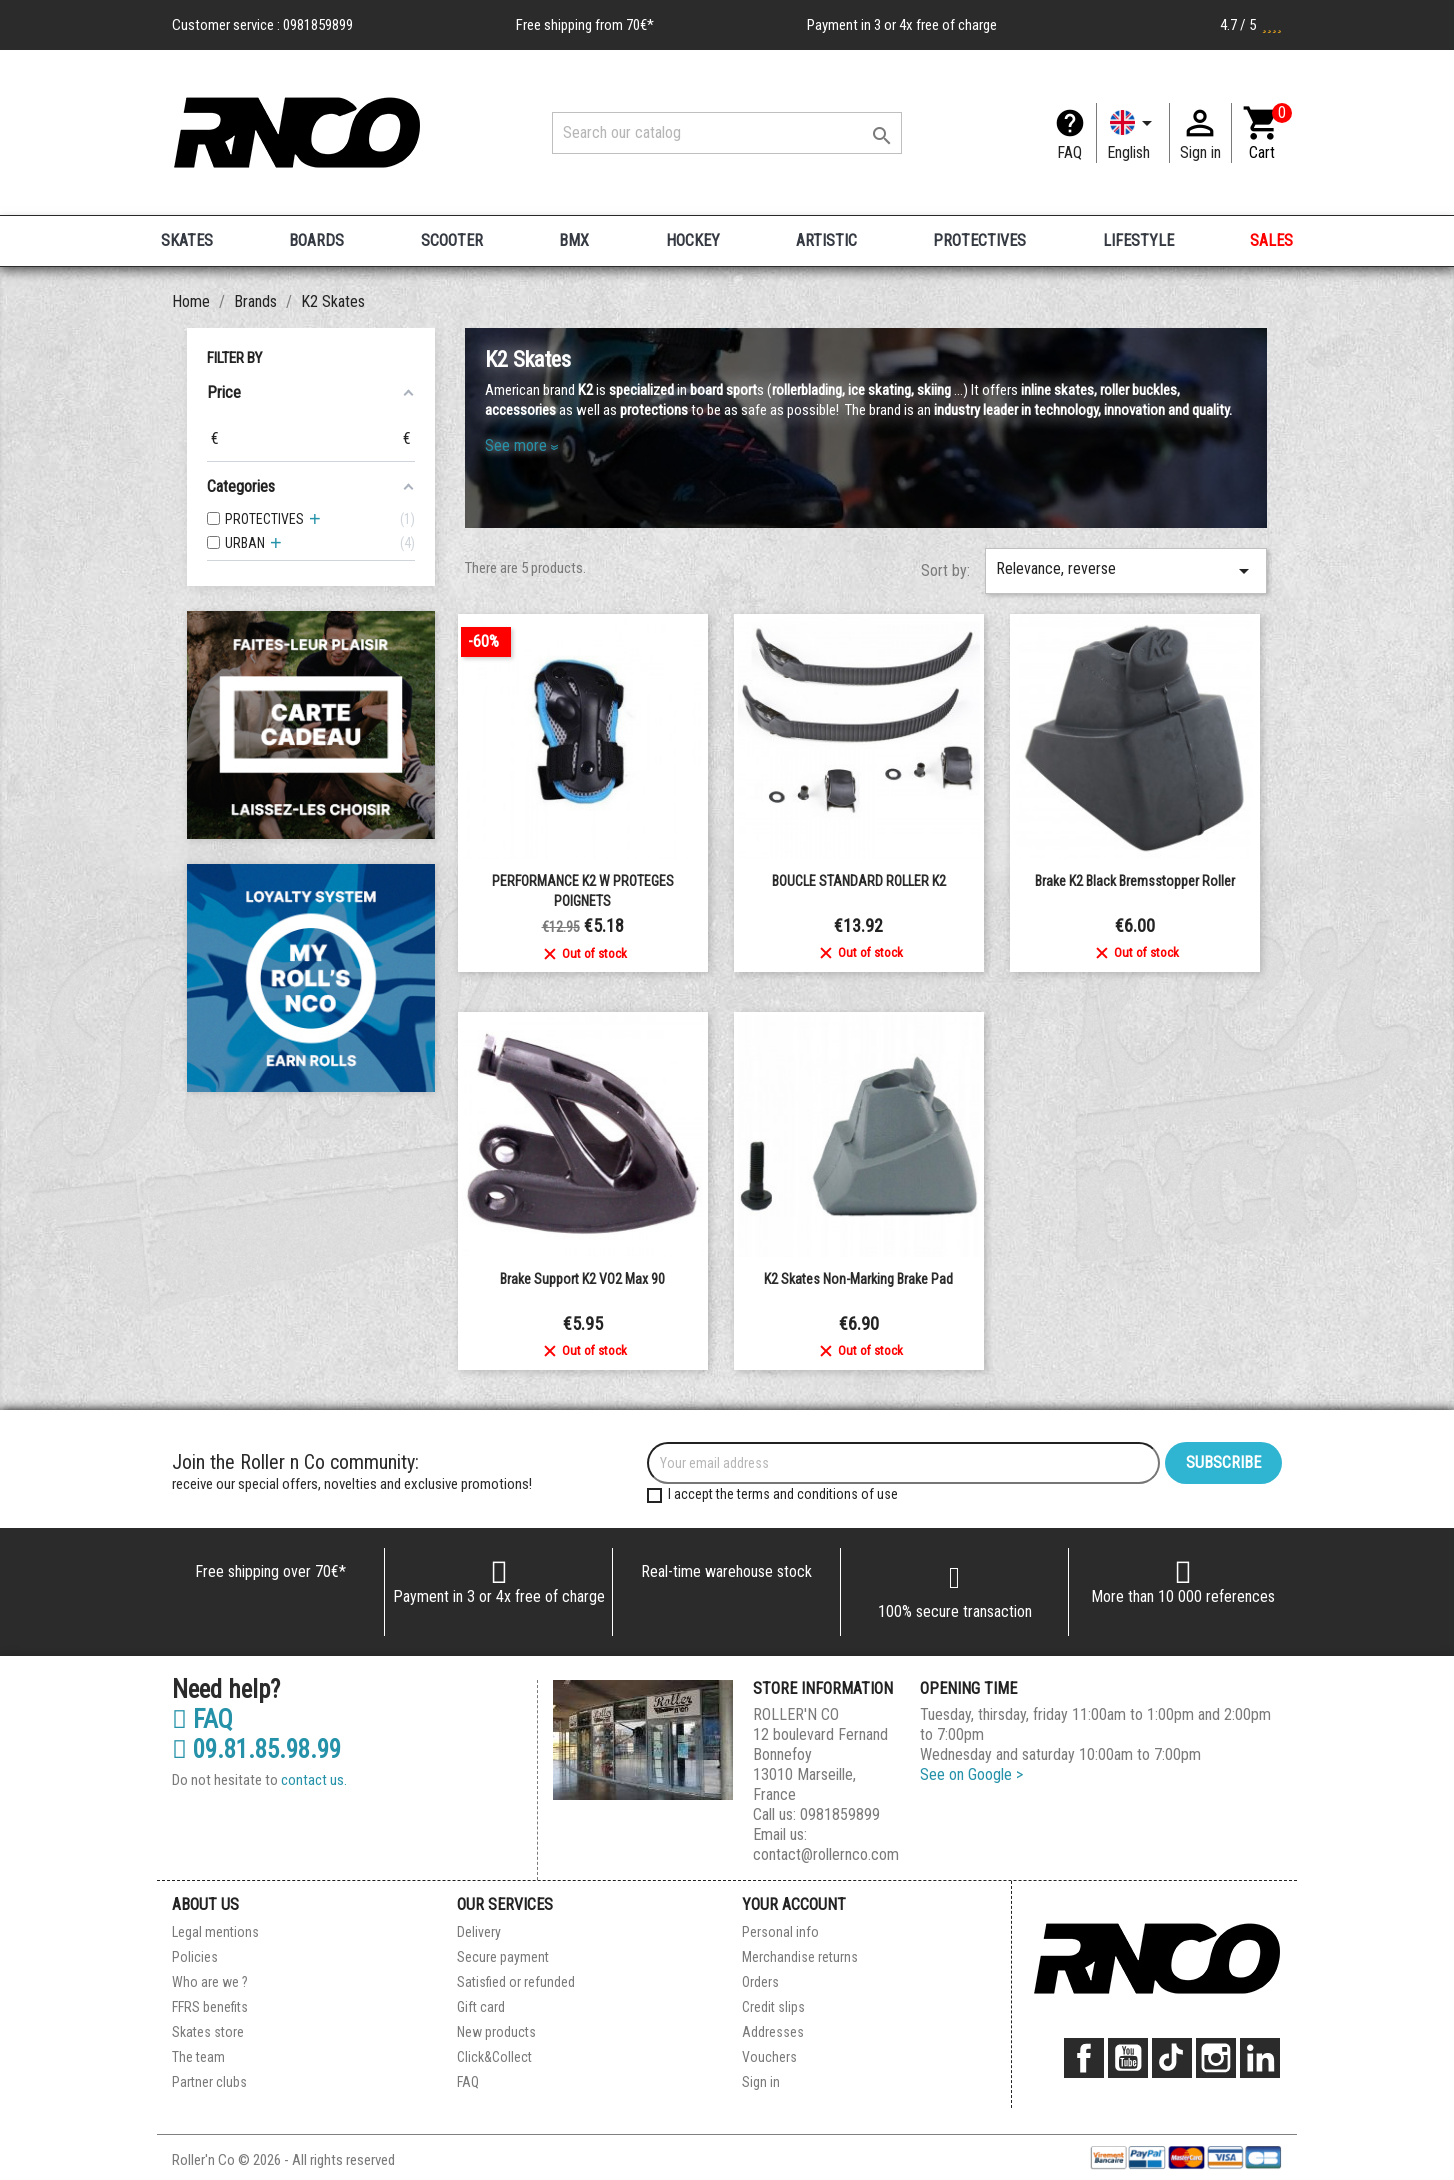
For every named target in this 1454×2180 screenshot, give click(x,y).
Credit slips (773, 2007)
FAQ (1069, 152)
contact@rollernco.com (826, 1854)
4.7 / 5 (1251, 25)
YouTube (1128, 2058)
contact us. (314, 1780)
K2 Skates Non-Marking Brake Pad (858, 1279)
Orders (760, 1982)
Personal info (780, 1932)
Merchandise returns (800, 1957)
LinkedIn (1260, 2058)
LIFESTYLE (1138, 240)
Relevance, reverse (1126, 571)
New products (496, 2032)
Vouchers (769, 2057)
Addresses (773, 2032)
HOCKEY (693, 240)
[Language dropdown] (1133, 133)
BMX (574, 240)
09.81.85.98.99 (256, 1750)
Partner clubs (209, 2082)
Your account (794, 1904)
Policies (195, 1957)
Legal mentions (215, 1932)
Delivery (479, 1932)
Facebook (1084, 2058)
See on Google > (971, 1774)
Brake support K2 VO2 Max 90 (582, 1279)
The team (198, 2057)
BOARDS (316, 240)
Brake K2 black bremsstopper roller (1135, 881)
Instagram (1216, 2058)
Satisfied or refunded (516, 1982)
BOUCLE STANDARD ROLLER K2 (859, 881)
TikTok (1172, 2058)
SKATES (187, 240)
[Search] (727, 133)
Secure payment (503, 1957)
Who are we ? (210, 1982)
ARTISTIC (826, 240)
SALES (1271, 240)
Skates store (208, 2032)
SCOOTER (452, 240)
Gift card (481, 2007)
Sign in (761, 2082)
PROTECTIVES (979, 240)
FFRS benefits (210, 2007)
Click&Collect (494, 2057)
